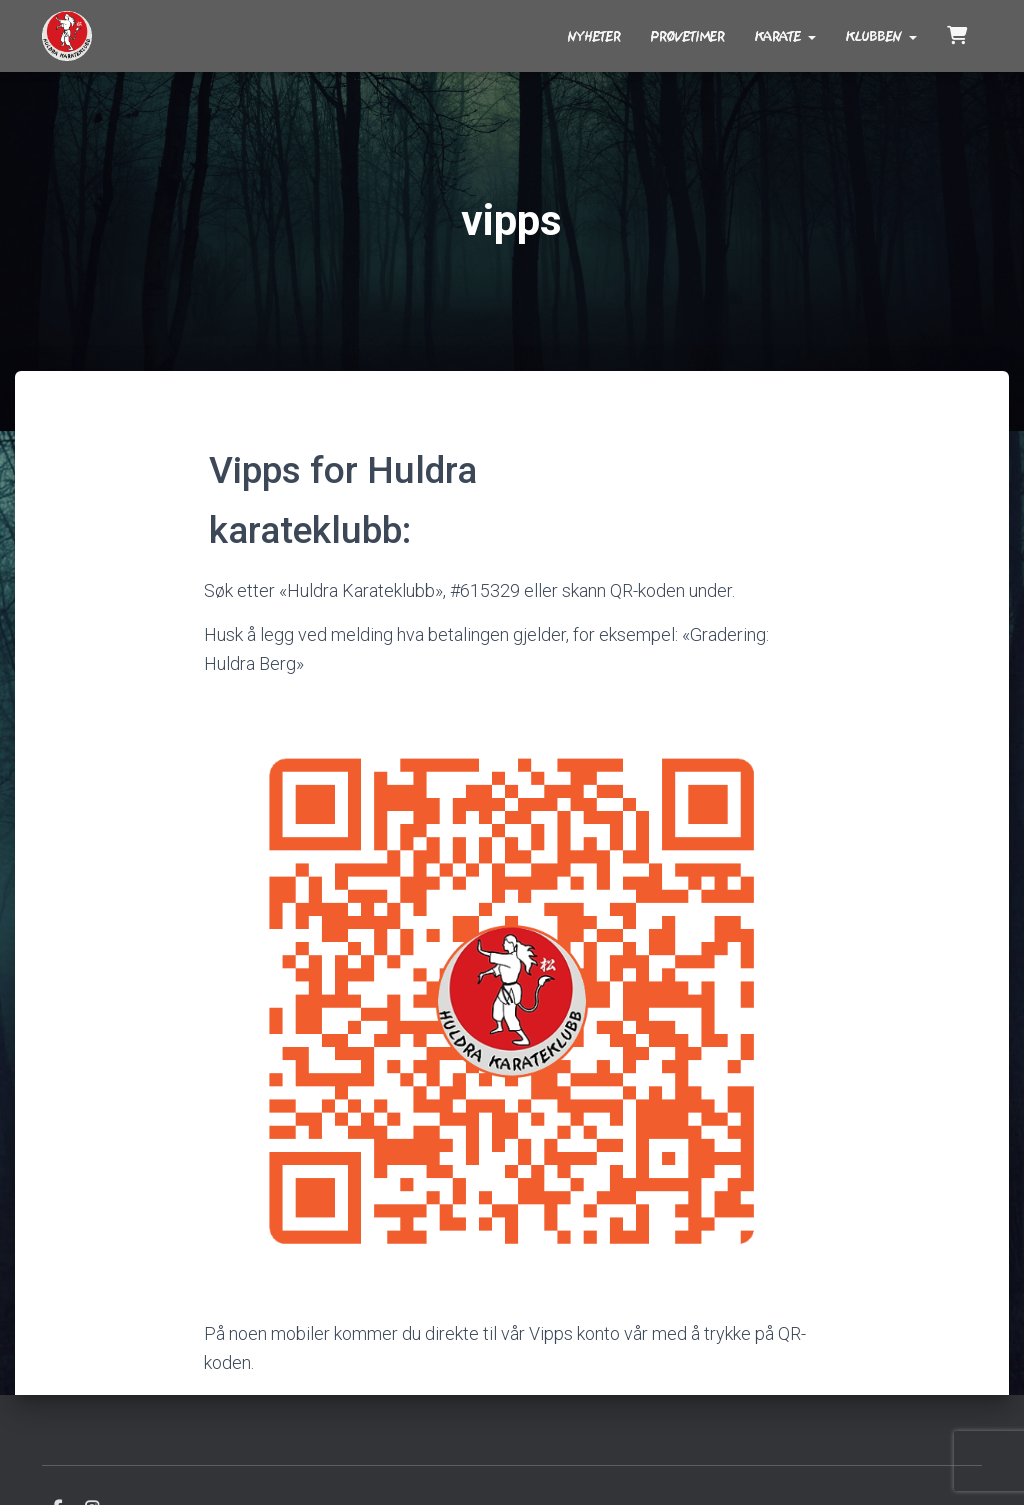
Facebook (57, 1457)
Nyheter (594, 36)
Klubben (881, 36)
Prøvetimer (688, 36)
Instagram (92, 1457)
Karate (785, 36)
